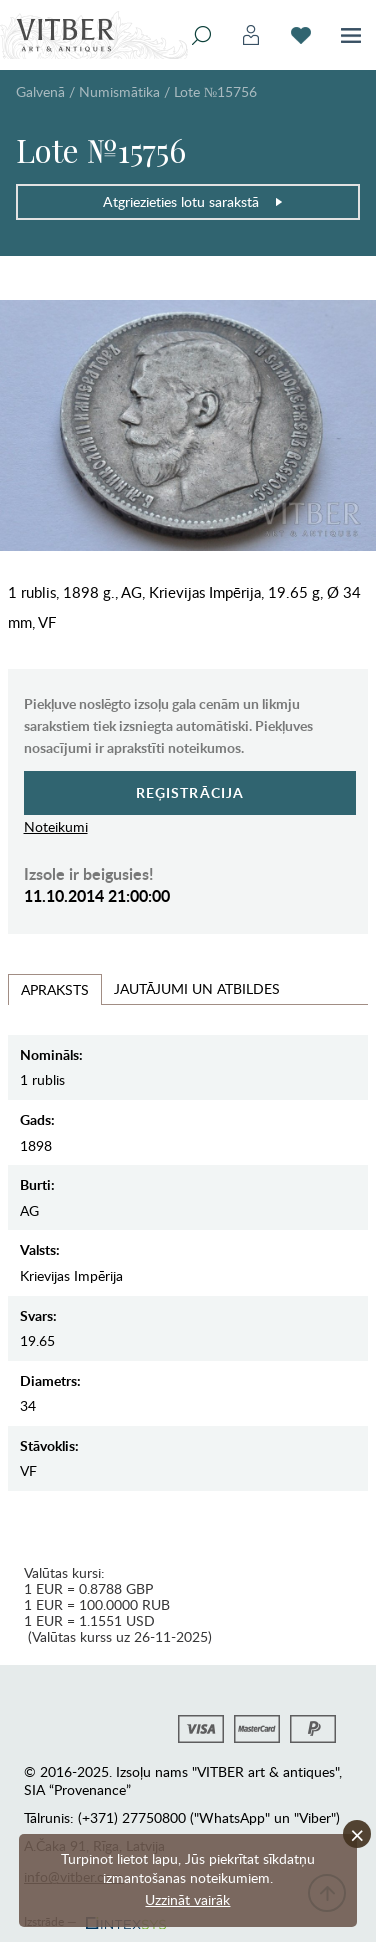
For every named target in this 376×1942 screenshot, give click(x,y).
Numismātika (119, 91)
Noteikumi (56, 826)
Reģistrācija (190, 792)
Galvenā (40, 91)
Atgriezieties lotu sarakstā (193, 201)
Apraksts (55, 989)
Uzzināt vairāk (187, 1899)
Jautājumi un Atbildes (197, 988)
